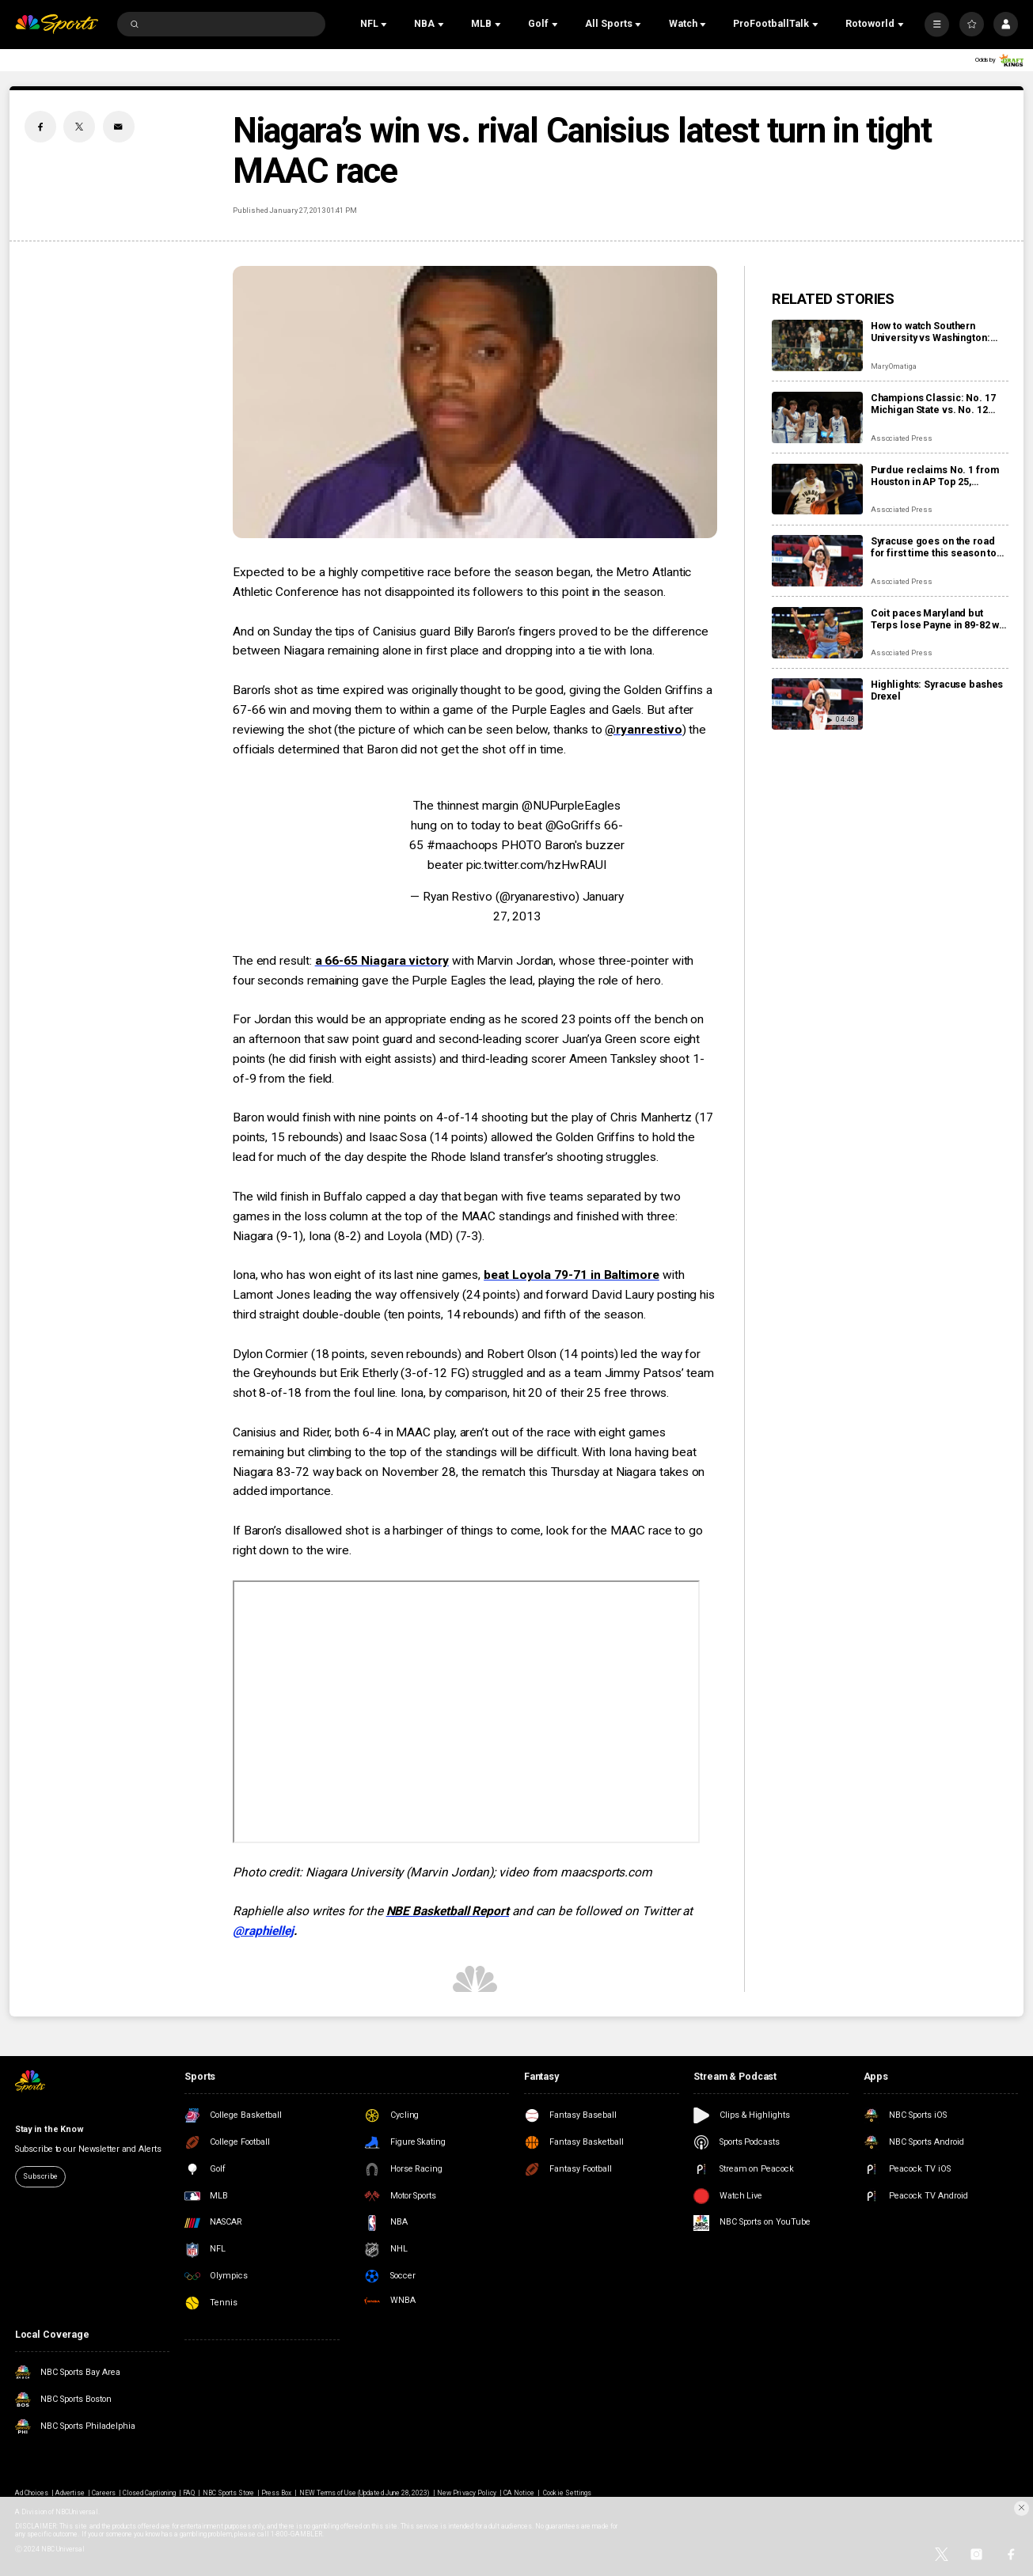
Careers (103, 2493)
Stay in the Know (49, 2129)
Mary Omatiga (894, 366)
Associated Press (901, 438)
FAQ (189, 2493)
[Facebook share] (40, 126)
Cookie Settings (567, 2493)
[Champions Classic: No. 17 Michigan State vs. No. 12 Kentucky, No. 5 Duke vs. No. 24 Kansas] (817, 417)
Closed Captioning (150, 2493)
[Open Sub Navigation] (385, 24)
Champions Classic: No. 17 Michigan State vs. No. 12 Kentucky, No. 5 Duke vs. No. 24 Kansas (936, 403)
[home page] (57, 24)
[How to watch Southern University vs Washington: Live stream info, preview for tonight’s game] (817, 345)
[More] (937, 24)
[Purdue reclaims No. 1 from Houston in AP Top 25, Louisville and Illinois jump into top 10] (817, 489)
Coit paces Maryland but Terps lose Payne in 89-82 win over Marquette (939, 619)
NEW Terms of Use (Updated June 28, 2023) (365, 2493)
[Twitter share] (79, 126)
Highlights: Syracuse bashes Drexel (937, 690)
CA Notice (518, 2493)
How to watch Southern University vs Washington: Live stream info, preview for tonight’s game (938, 331)
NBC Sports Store (229, 2493)
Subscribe (40, 2176)
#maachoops (462, 845)
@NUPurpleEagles (571, 806)
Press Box (276, 2493)
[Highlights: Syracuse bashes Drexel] (817, 704)
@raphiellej (263, 1931)
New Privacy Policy (466, 2493)
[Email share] (119, 126)
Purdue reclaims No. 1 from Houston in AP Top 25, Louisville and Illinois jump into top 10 (935, 476)
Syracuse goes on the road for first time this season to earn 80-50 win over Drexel (934, 547)
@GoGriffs (573, 825)
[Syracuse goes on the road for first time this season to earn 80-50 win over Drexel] (817, 560)
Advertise (70, 2493)
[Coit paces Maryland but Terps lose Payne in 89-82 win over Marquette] (817, 632)
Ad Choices (31, 2493)
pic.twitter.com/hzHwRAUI (536, 865)
